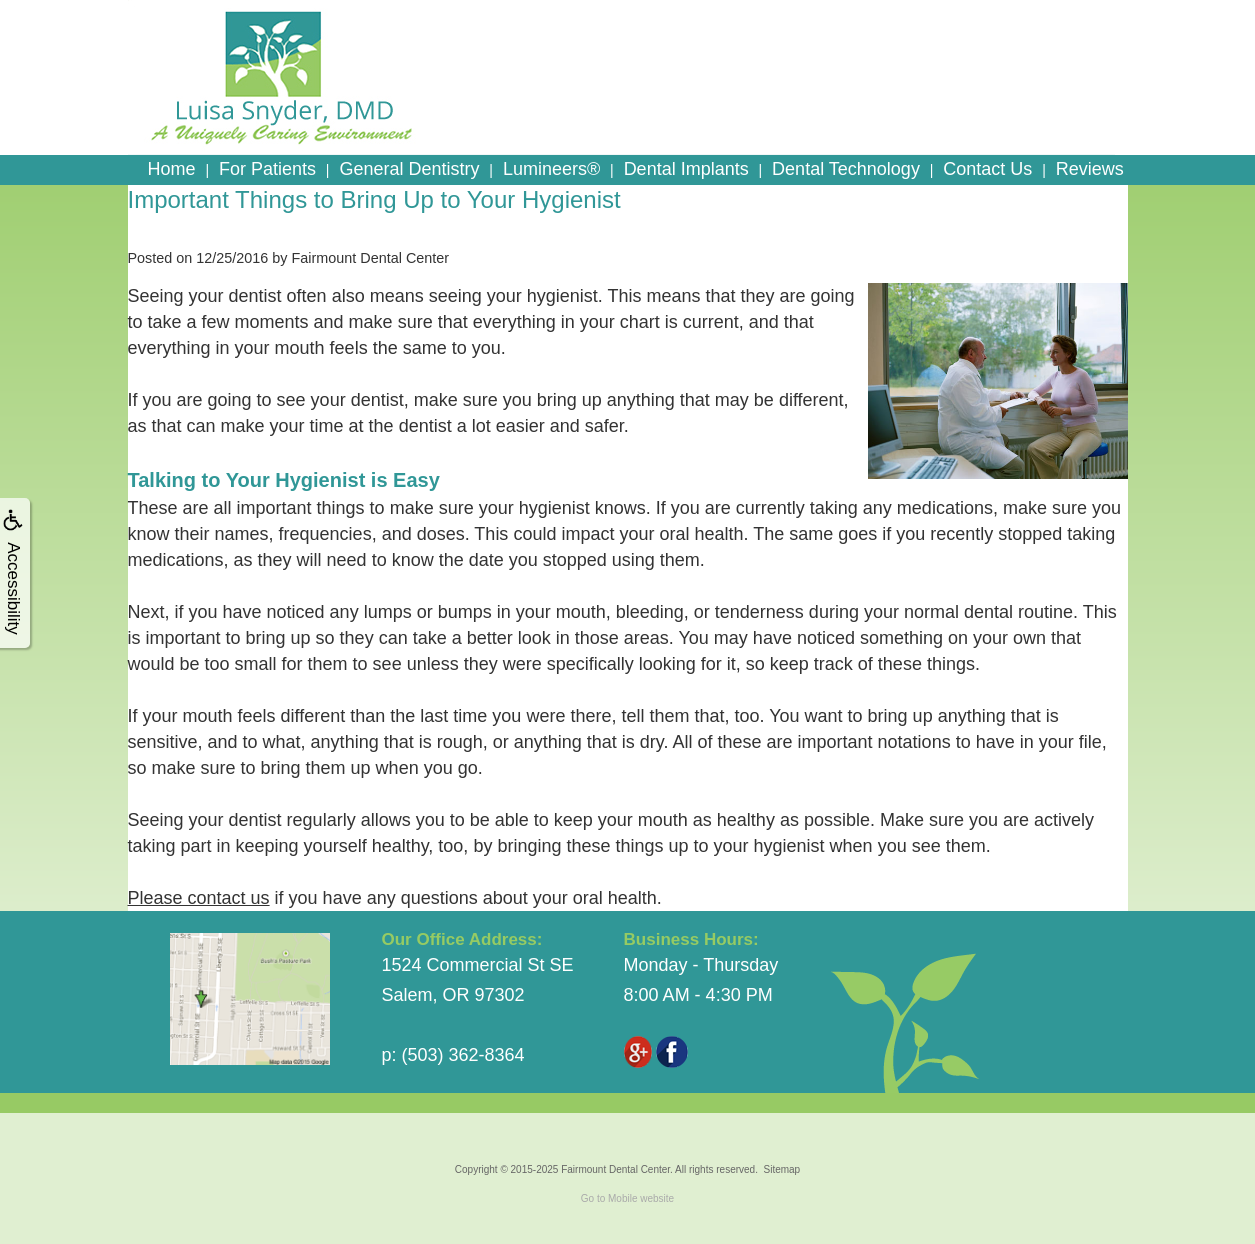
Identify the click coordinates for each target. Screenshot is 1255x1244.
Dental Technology (846, 169)
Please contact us (199, 898)
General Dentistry (409, 169)
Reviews (1090, 169)
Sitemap (781, 1169)
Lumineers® (551, 169)
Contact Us (987, 169)
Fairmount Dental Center (615, 1169)
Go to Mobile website (627, 1198)
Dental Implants (686, 169)
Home (172, 169)
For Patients (267, 169)
